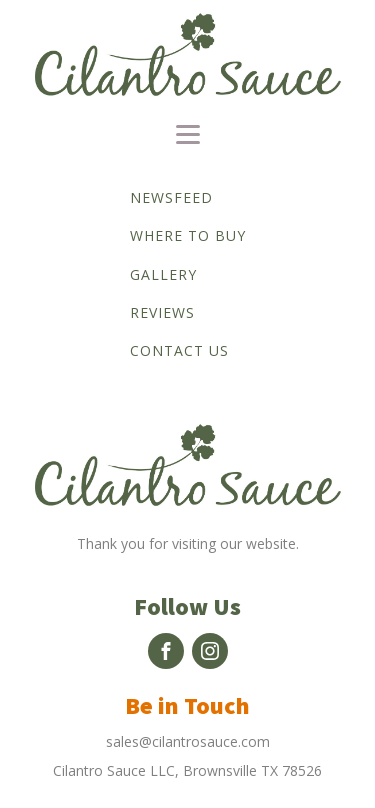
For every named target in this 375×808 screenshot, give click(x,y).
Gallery (163, 274)
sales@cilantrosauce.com (188, 741)
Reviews (162, 312)
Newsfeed (171, 197)
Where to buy (188, 235)
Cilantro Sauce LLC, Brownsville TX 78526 (187, 770)
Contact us (179, 350)
